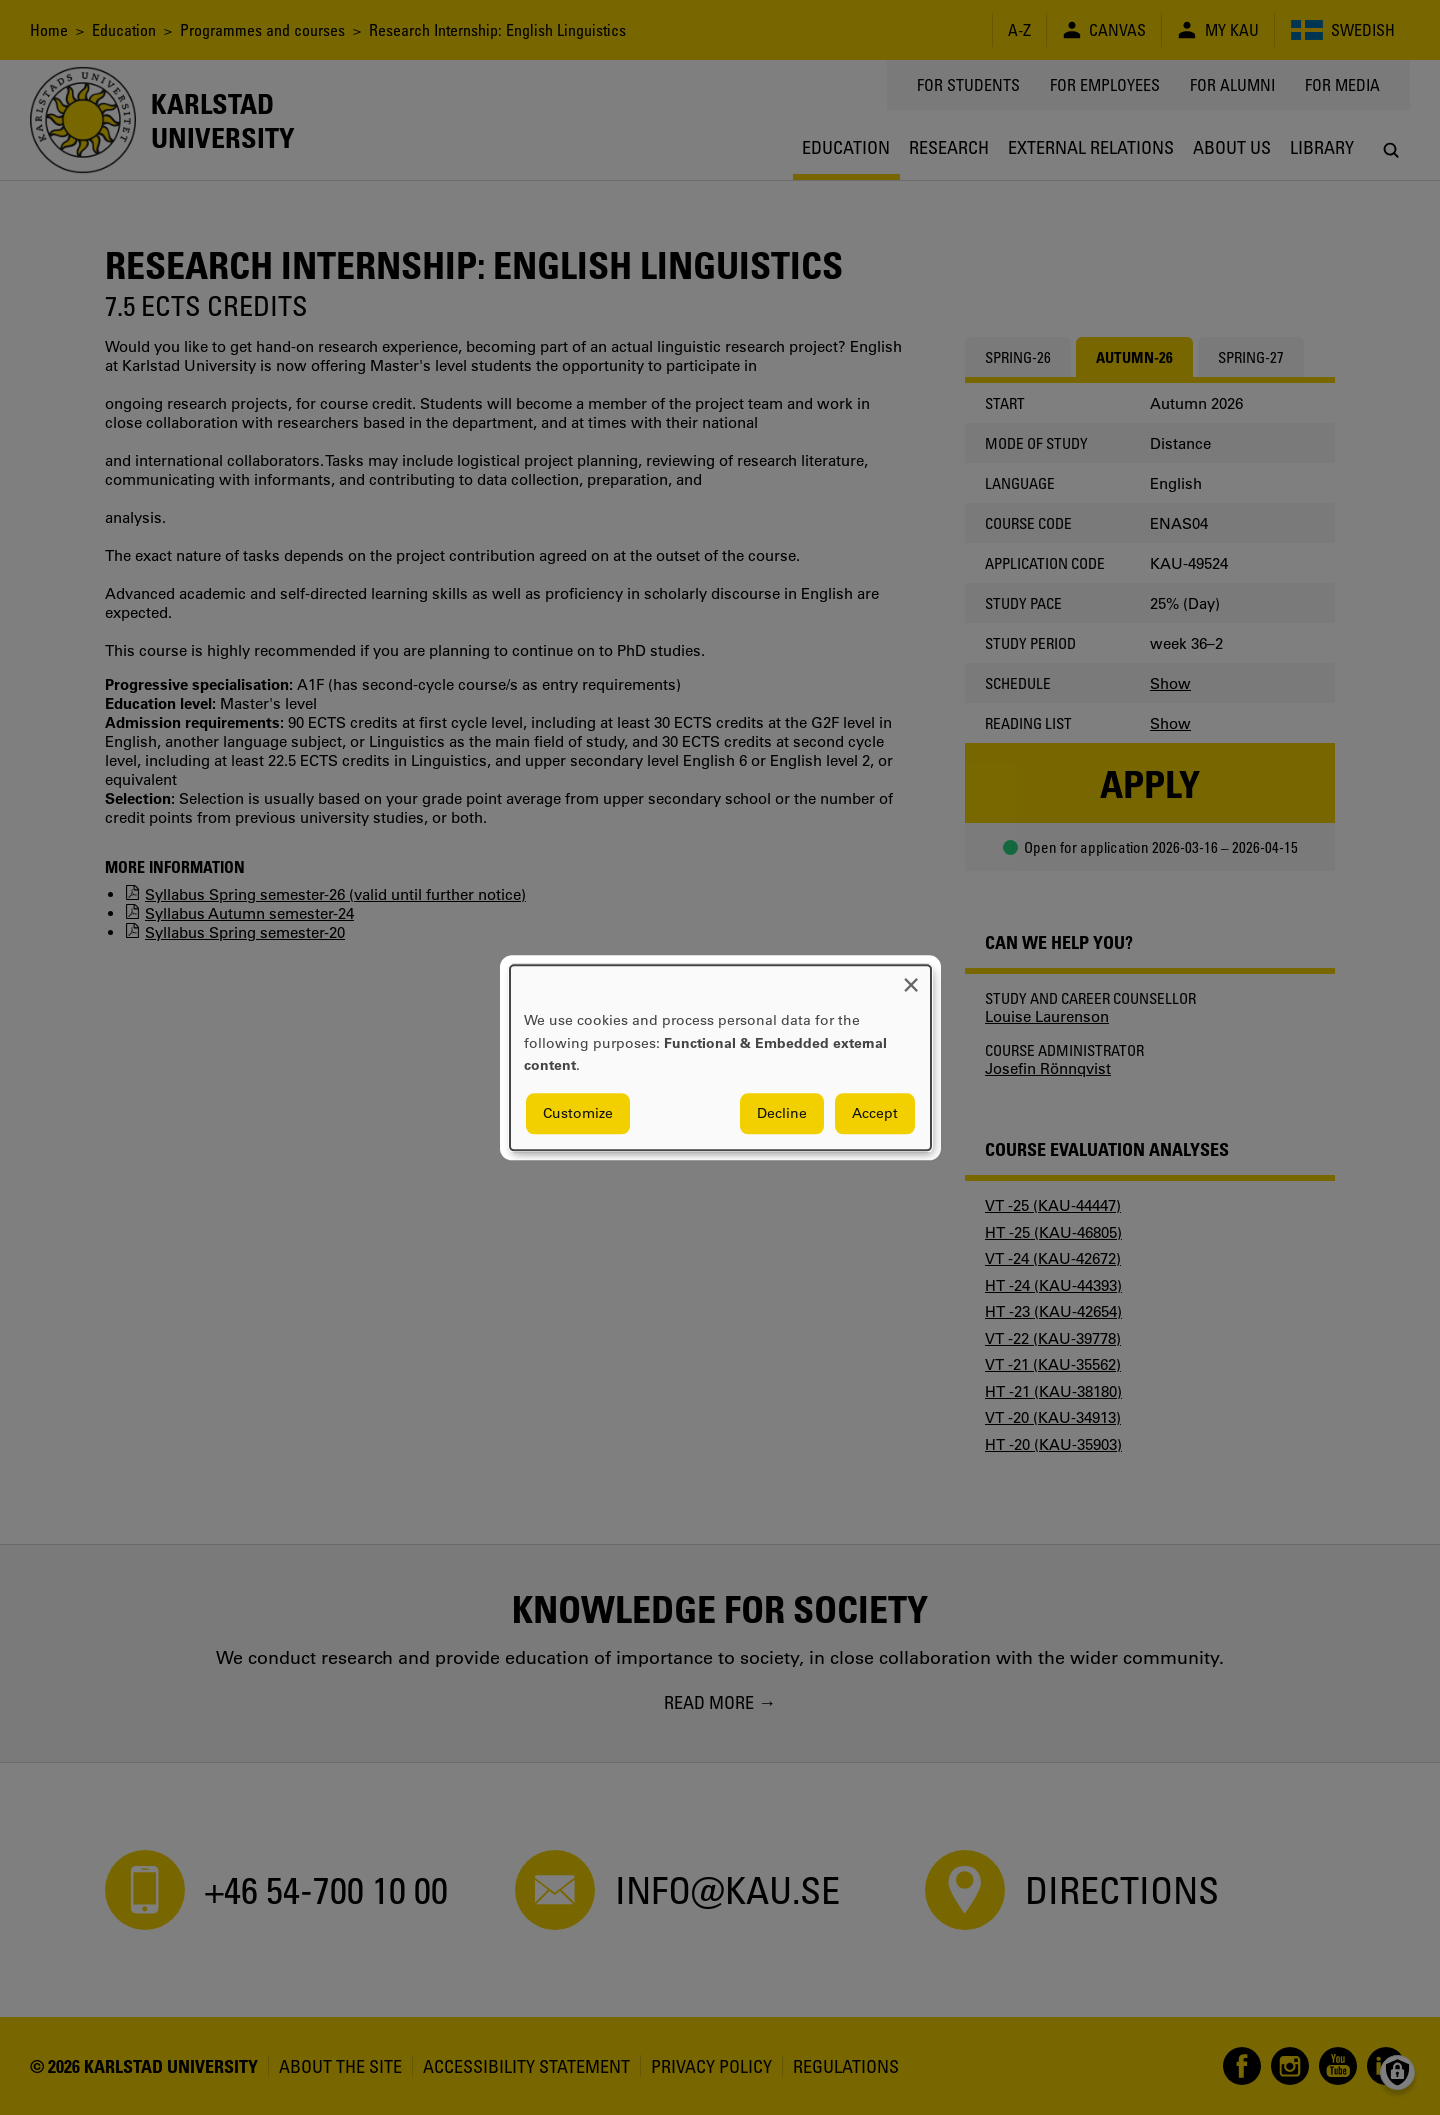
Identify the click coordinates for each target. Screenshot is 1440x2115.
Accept (875, 1113)
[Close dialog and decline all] (911, 977)
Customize (578, 1113)
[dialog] (720, 1057)
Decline (782, 1113)
